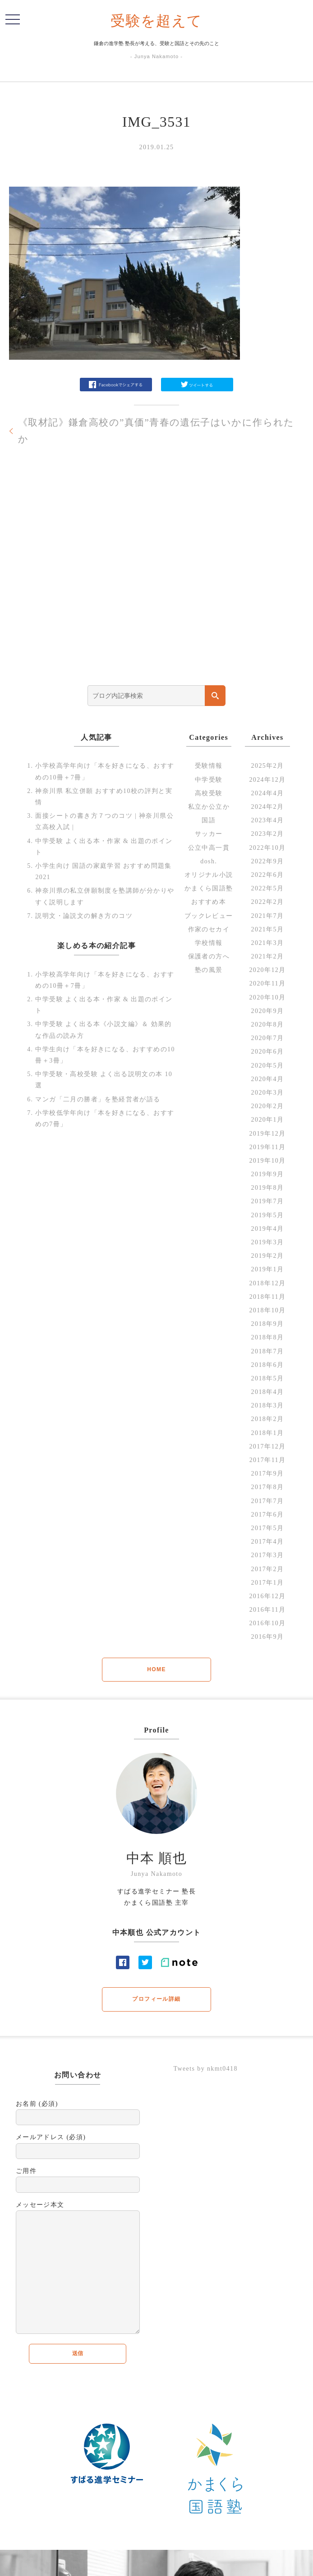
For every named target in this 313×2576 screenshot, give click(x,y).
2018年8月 (267, 1337)
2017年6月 (267, 1514)
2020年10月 (267, 997)
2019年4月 (267, 1228)
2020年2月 (267, 1106)
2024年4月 (267, 793)
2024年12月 (267, 779)
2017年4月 (267, 1541)
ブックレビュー (208, 915)
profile (185, 2562)
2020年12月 (267, 970)
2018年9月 (267, 1323)
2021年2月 (267, 956)
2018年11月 (267, 1296)
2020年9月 (267, 1011)
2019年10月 (267, 1160)
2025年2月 (267, 765)
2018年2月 (267, 1419)
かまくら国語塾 (208, 888)
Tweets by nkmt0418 (205, 2068)
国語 (209, 820)
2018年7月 (267, 1351)
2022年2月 (267, 901)
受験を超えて (156, 21)
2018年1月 (267, 1433)
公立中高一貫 (209, 847)
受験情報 (209, 765)
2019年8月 (267, 1187)
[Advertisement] (156, 582)
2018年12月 (267, 1283)
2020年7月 (267, 1038)
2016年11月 (267, 1609)
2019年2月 (267, 1255)
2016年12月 (267, 1596)
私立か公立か (209, 806)
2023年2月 (267, 833)
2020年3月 (267, 1092)
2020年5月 (267, 1065)
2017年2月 (267, 1569)
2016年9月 (267, 1636)
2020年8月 (267, 1024)
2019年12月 (267, 1133)
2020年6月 (267, 1051)
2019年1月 (267, 1269)
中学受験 (209, 779)
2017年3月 (267, 1555)
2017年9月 (267, 1473)
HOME (156, 1669)
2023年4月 (267, 820)
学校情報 (209, 943)
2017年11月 (267, 1460)
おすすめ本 (208, 901)
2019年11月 (267, 1147)
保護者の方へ (209, 956)
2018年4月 (267, 1392)
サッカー (209, 833)
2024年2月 (267, 806)
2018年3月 (267, 1405)
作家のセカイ (209, 929)
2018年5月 (267, 1378)
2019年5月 (267, 1215)
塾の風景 (209, 970)
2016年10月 (267, 1623)
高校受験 (209, 793)
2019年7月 (267, 1201)
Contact (210, 2562)
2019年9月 (267, 1174)
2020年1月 (267, 1119)
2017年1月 (267, 1582)
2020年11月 (267, 983)
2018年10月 (267, 1310)
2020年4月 (267, 1079)
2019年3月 (267, 1242)
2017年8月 (267, 1487)
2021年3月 (267, 943)
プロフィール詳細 (156, 1999)
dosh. (208, 861)
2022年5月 (267, 888)
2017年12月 (267, 1446)
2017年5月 (267, 1528)
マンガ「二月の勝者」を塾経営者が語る (97, 1099)
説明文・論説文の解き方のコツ (84, 915)
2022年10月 (267, 847)
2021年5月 (267, 929)
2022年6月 (267, 874)
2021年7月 (267, 915)
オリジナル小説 (208, 874)
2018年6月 (267, 1364)
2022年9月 (267, 861)
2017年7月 (267, 1501)
